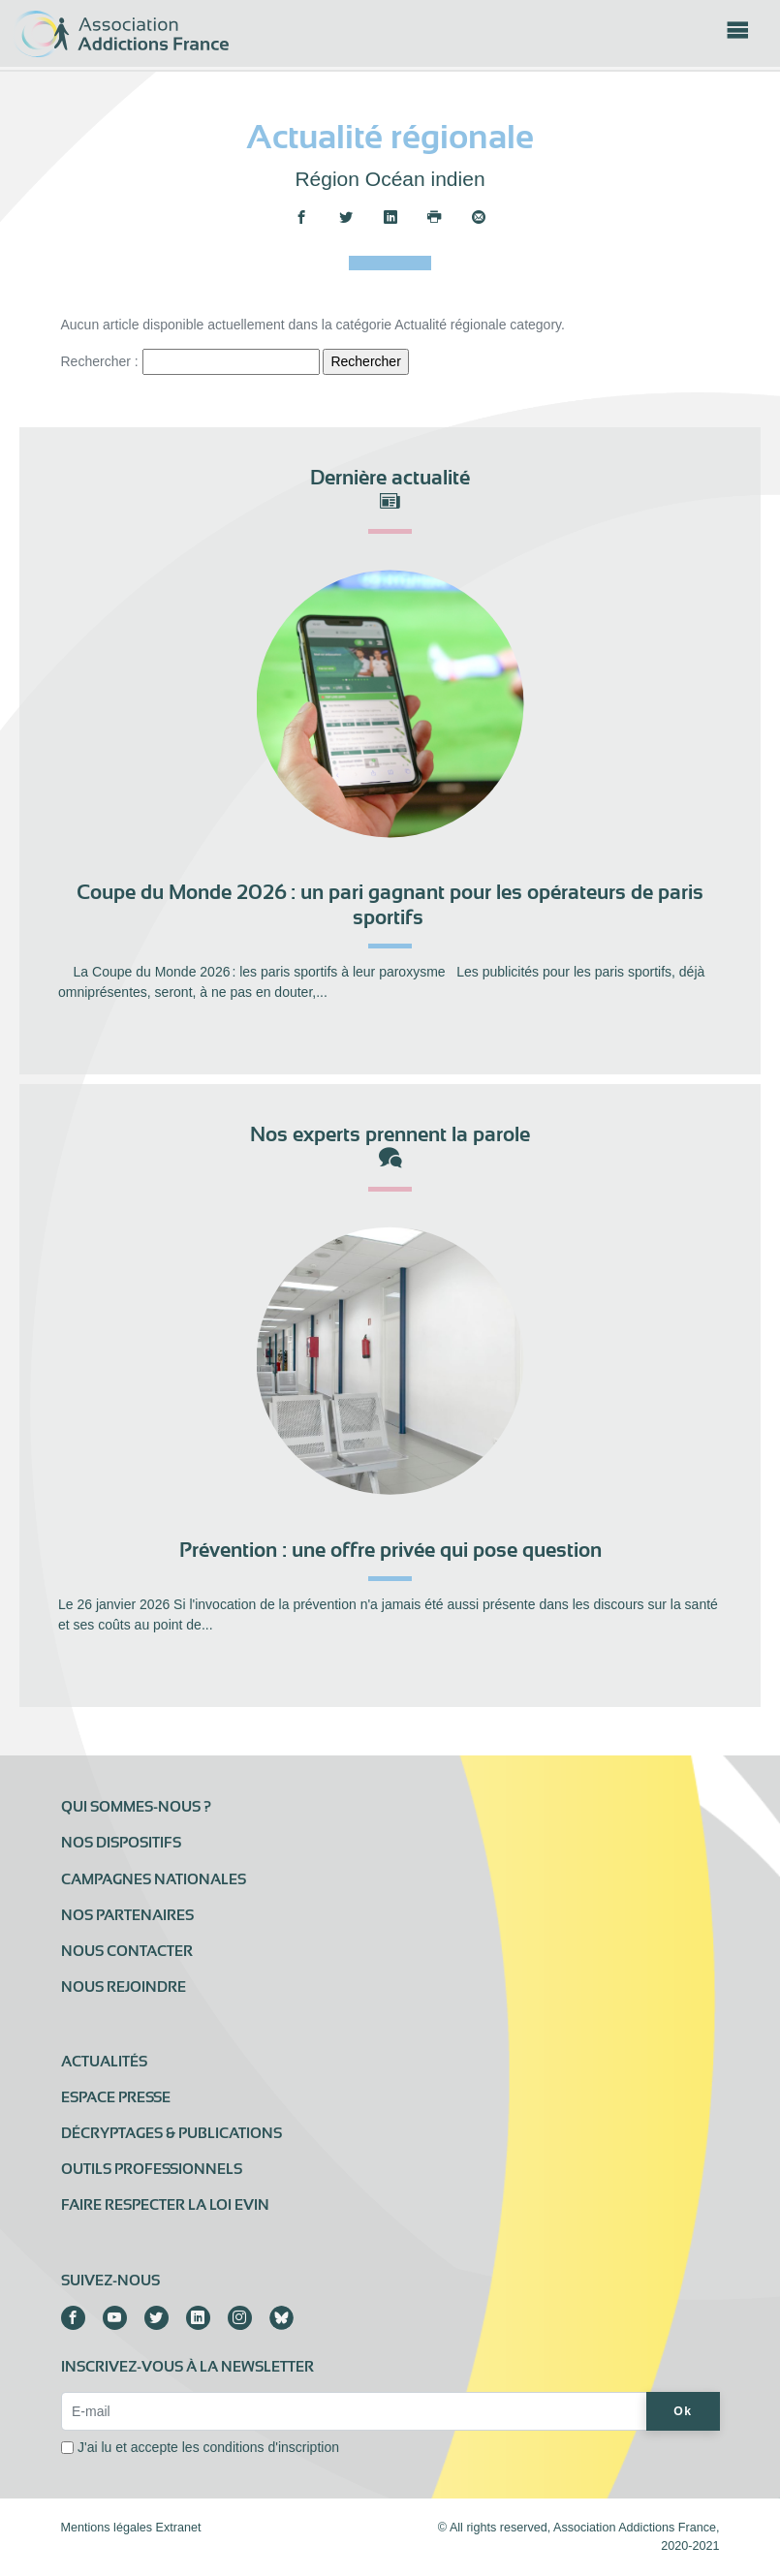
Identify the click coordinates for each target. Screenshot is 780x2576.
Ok (682, 2411)
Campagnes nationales (153, 1879)
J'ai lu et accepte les (208, 2447)
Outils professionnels (151, 2169)
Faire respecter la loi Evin (165, 2205)
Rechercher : (100, 361)
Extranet (179, 2527)
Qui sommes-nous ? (136, 1807)
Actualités (104, 2061)
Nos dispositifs (121, 1842)
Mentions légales (107, 2527)
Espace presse (116, 2097)
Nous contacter (127, 1951)
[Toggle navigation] (737, 36)
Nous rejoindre (123, 1987)
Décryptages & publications (171, 2133)
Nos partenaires (127, 1915)
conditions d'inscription (271, 2447)
